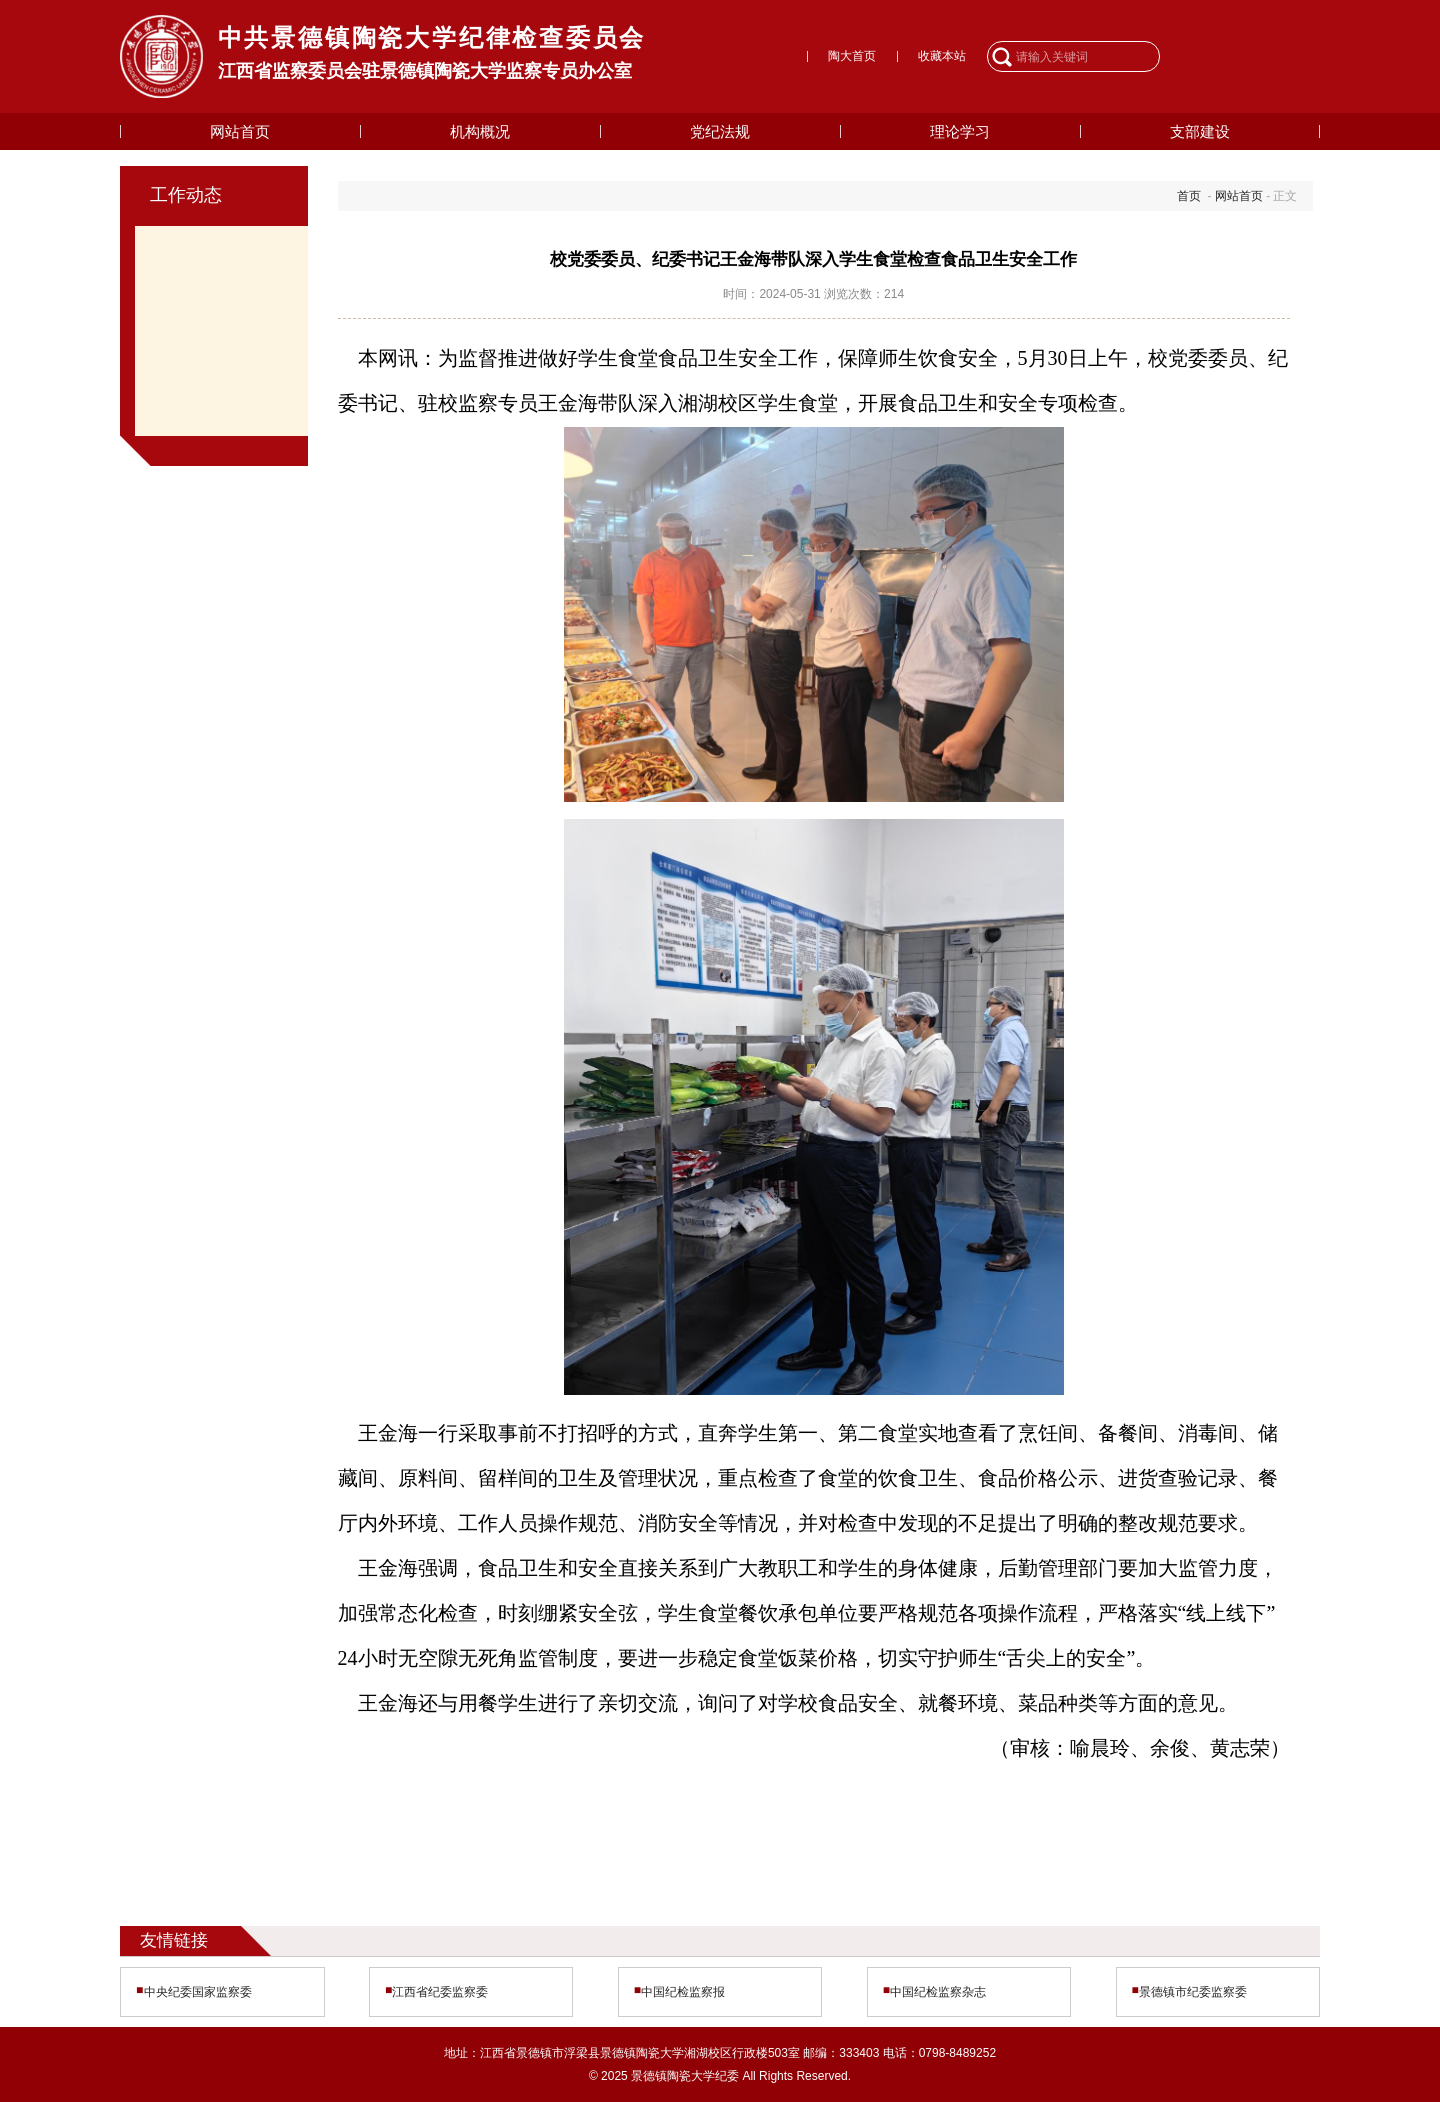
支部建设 (1200, 131)
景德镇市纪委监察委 (1193, 1992)
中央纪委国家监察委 (198, 1992)
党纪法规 (720, 131)
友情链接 (174, 1940)
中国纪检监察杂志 (938, 1992)
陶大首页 (852, 56)
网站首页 (240, 131)
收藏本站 (942, 56)
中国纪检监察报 (683, 1992)
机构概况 (480, 131)
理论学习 (960, 131)
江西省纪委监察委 (440, 1992)
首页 (1189, 196)
